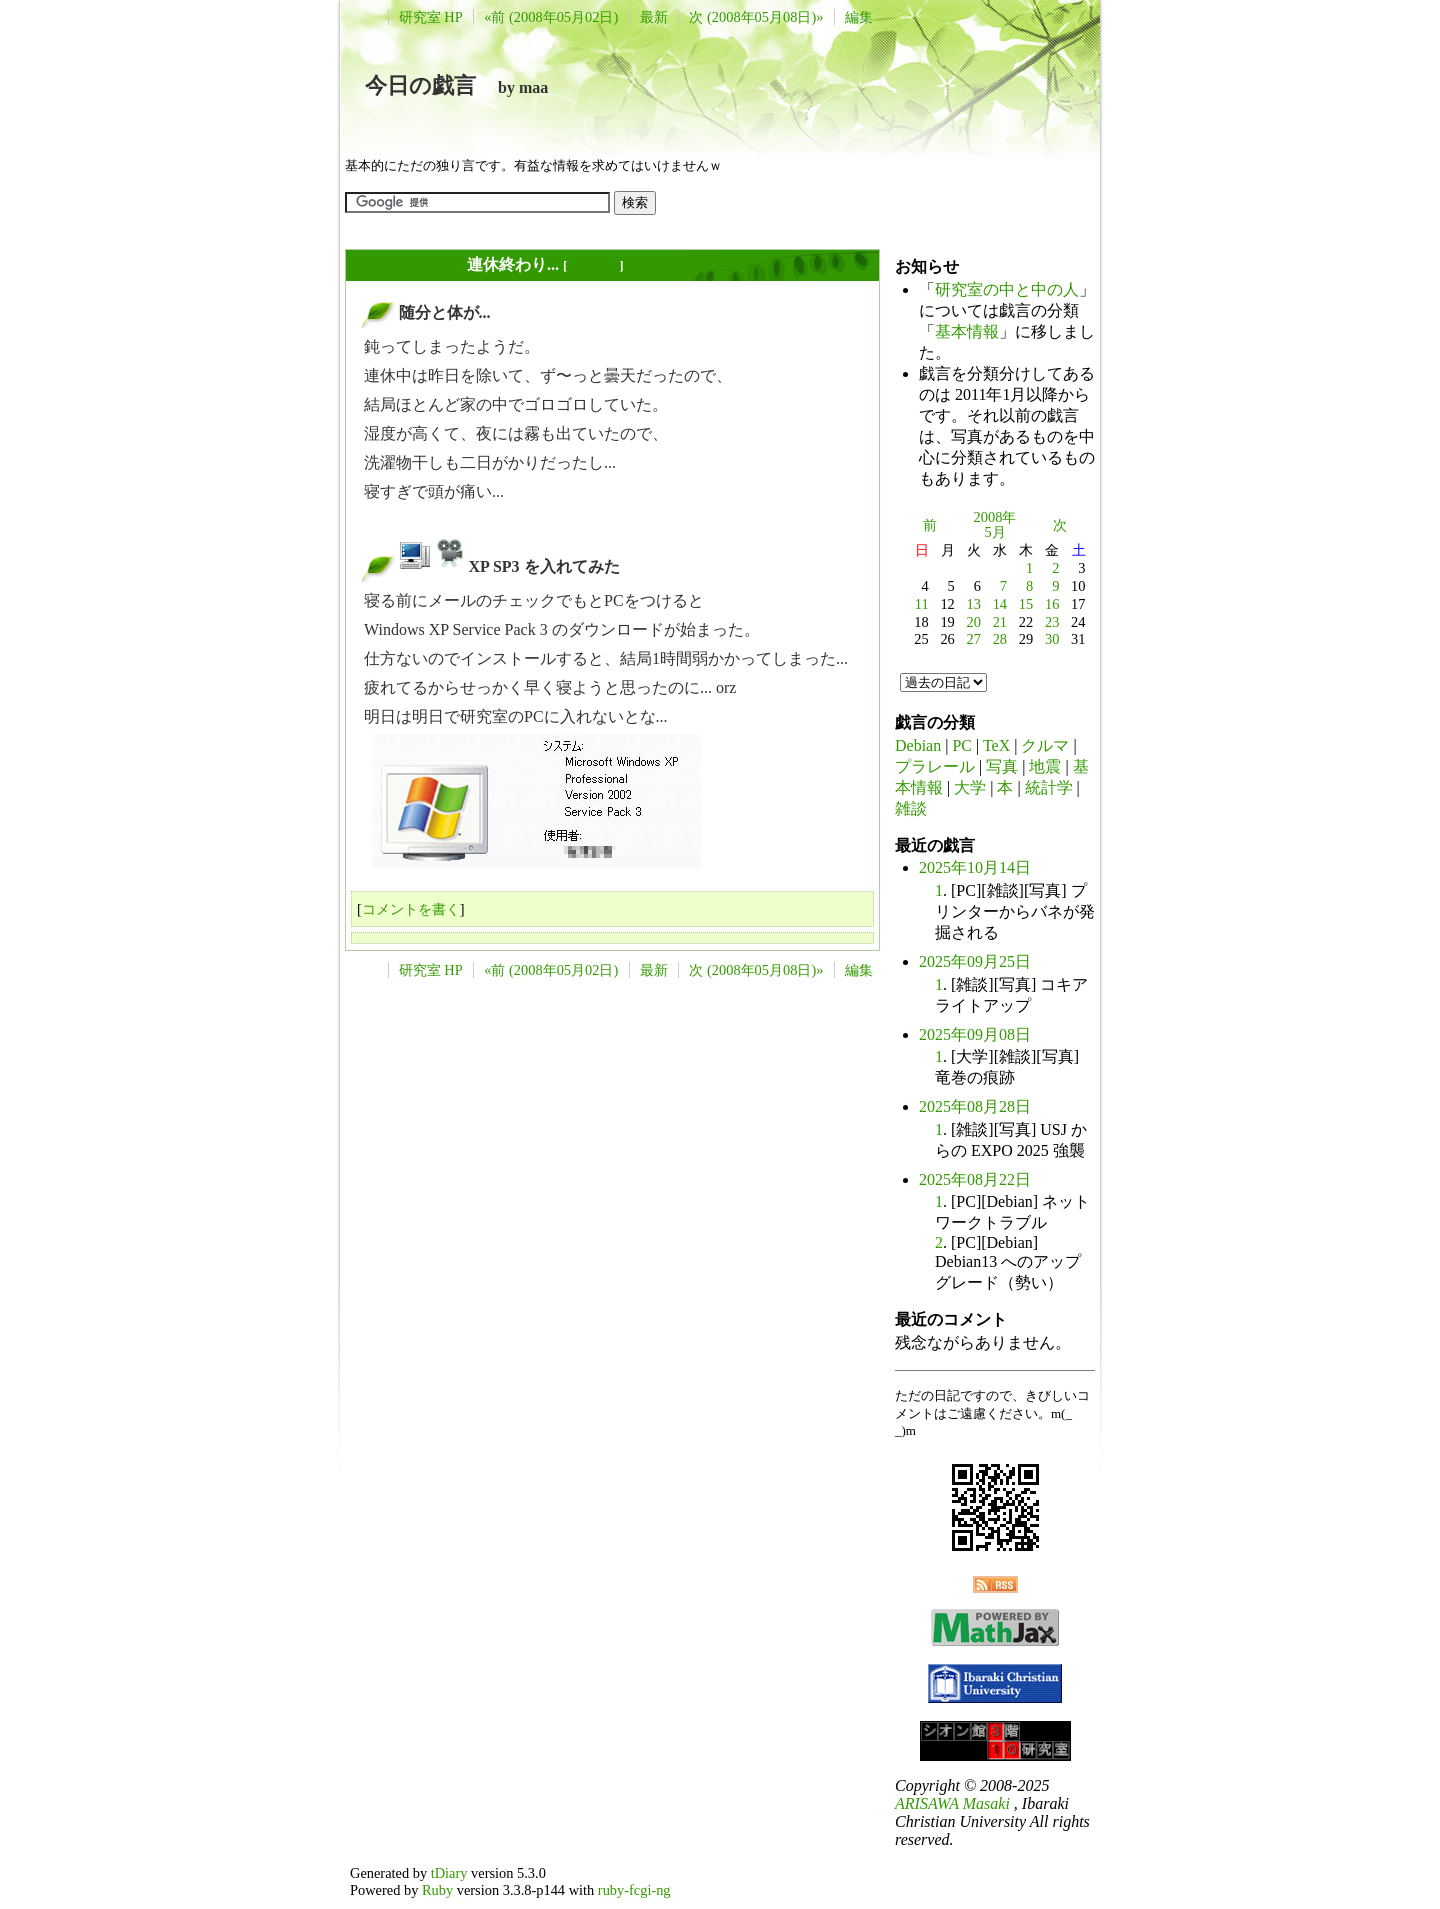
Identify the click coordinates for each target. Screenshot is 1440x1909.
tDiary (449, 1873)
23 (1052, 622)
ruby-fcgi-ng (634, 1890)
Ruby (437, 1890)
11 (922, 604)
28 (1000, 639)
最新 (654, 17)
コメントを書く (411, 909)
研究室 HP (431, 17)
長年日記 (593, 265)
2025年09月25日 (975, 961)
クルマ (1045, 745)
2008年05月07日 (407, 264)
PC (962, 745)
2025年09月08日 (975, 1034)
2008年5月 (995, 525)
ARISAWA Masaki (952, 1803)
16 (1052, 604)
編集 (859, 17)
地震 (1045, 766)
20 (974, 622)
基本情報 (967, 331)
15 (1026, 604)
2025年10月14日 (975, 867)
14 (1000, 604)
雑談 (911, 808)
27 (974, 639)
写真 (1002, 766)
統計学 (1049, 787)
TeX (996, 745)
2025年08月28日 (975, 1106)
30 (1052, 639)
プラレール (935, 766)
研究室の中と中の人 (1007, 289)
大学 (970, 787)
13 (974, 604)
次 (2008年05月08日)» (756, 17)
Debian (918, 745)
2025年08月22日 (975, 1179)
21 (1000, 622)
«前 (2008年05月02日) (551, 17)
